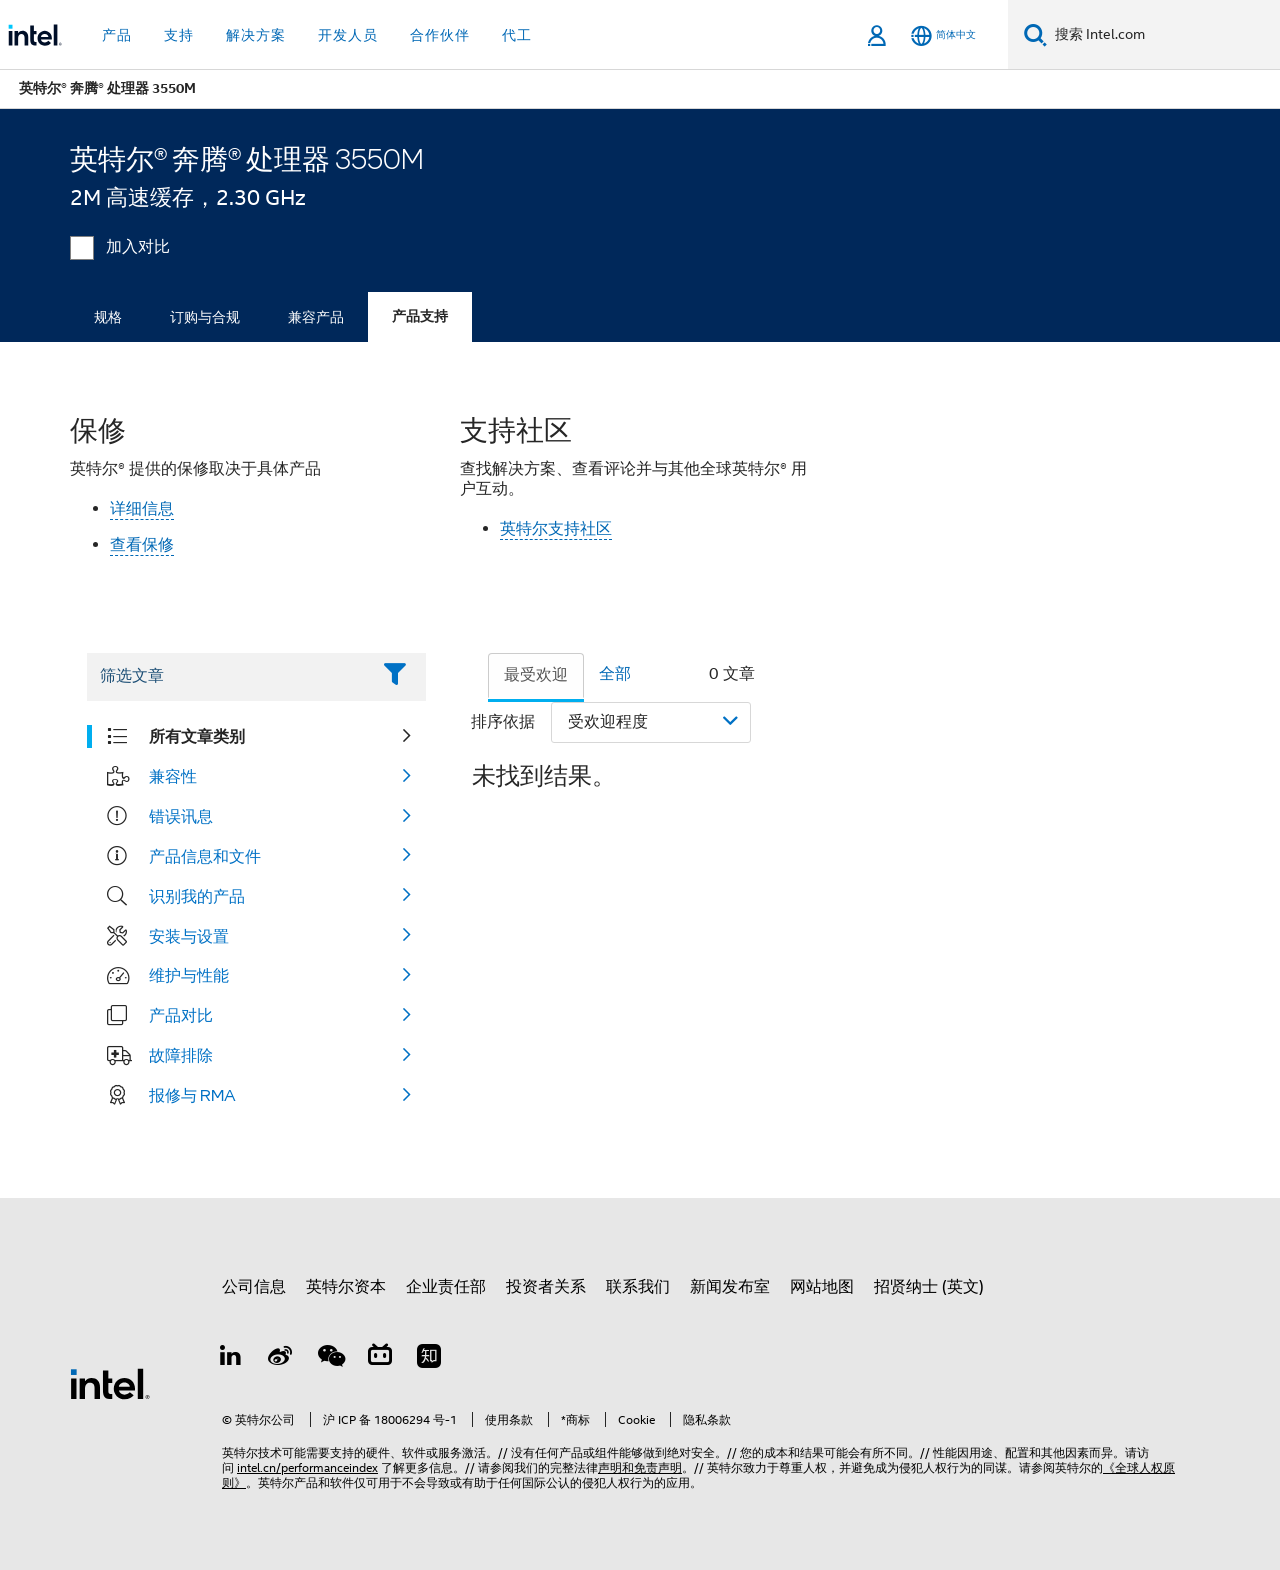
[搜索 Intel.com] (1163, 35)
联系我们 (638, 1287)
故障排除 (181, 1055)
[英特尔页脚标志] (110, 1383)
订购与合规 (205, 317)
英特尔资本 (346, 1287)
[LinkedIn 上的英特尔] (231, 1359)
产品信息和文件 (205, 856)
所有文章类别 (197, 736)
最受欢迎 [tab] (536, 675)
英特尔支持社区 (556, 529)
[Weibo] (281, 1359)
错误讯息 (181, 816)
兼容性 (173, 776)
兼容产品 (316, 317)
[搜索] (1035, 34)
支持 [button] (179, 35)
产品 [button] (117, 35)
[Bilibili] (380, 1359)
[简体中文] (943, 35)
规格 (108, 317)
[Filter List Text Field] (228, 677)
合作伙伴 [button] (440, 35)
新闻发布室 (730, 1287)
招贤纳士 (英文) (929, 1287)
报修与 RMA (192, 1095)
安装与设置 (189, 936)
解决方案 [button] (256, 35)
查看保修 (142, 545)
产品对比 (181, 1015)
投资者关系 (546, 1287)
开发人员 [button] (348, 35)
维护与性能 (189, 975)
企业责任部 (446, 1287)
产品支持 (420, 316)
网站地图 (822, 1287)
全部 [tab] (615, 674)
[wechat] (330, 1359)
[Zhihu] (429, 1359)
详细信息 (142, 509)
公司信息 (254, 1287)
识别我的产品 (197, 896)
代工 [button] (517, 35)
